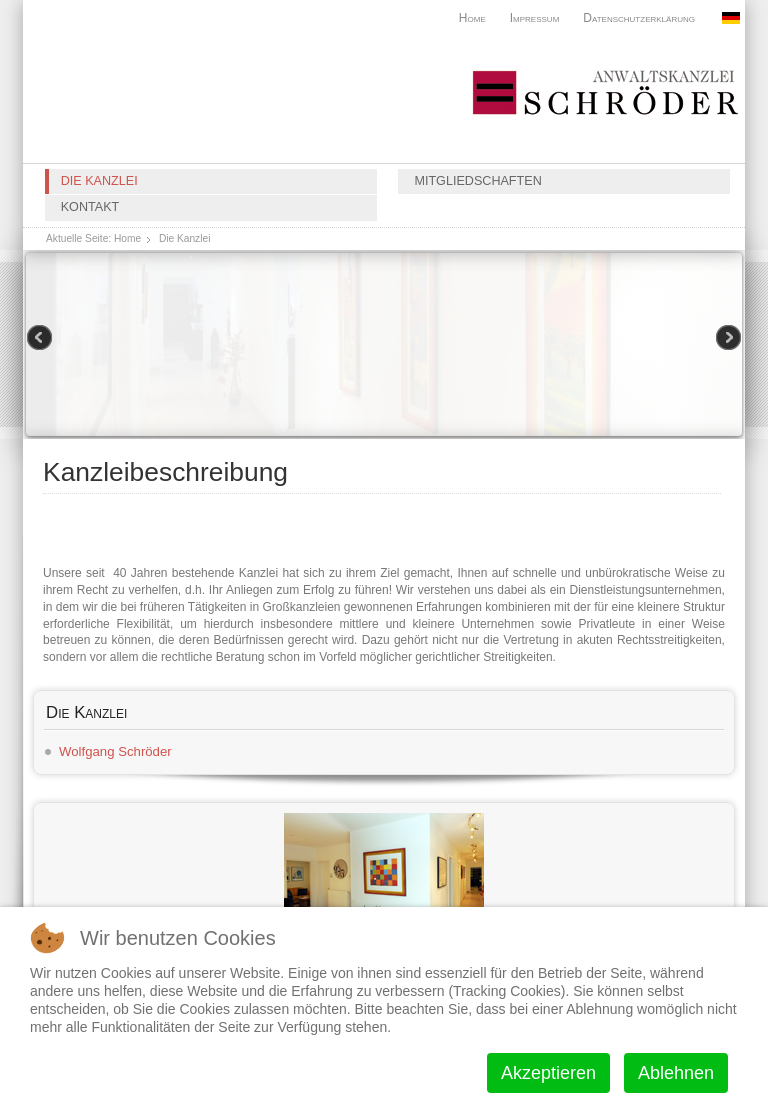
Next (727, 339)
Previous (41, 339)
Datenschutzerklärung (639, 18)
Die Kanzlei (99, 181)
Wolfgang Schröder (115, 751)
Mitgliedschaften (477, 181)
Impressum (535, 18)
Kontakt (90, 207)
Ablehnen (676, 1073)
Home (472, 18)
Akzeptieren (548, 1073)
